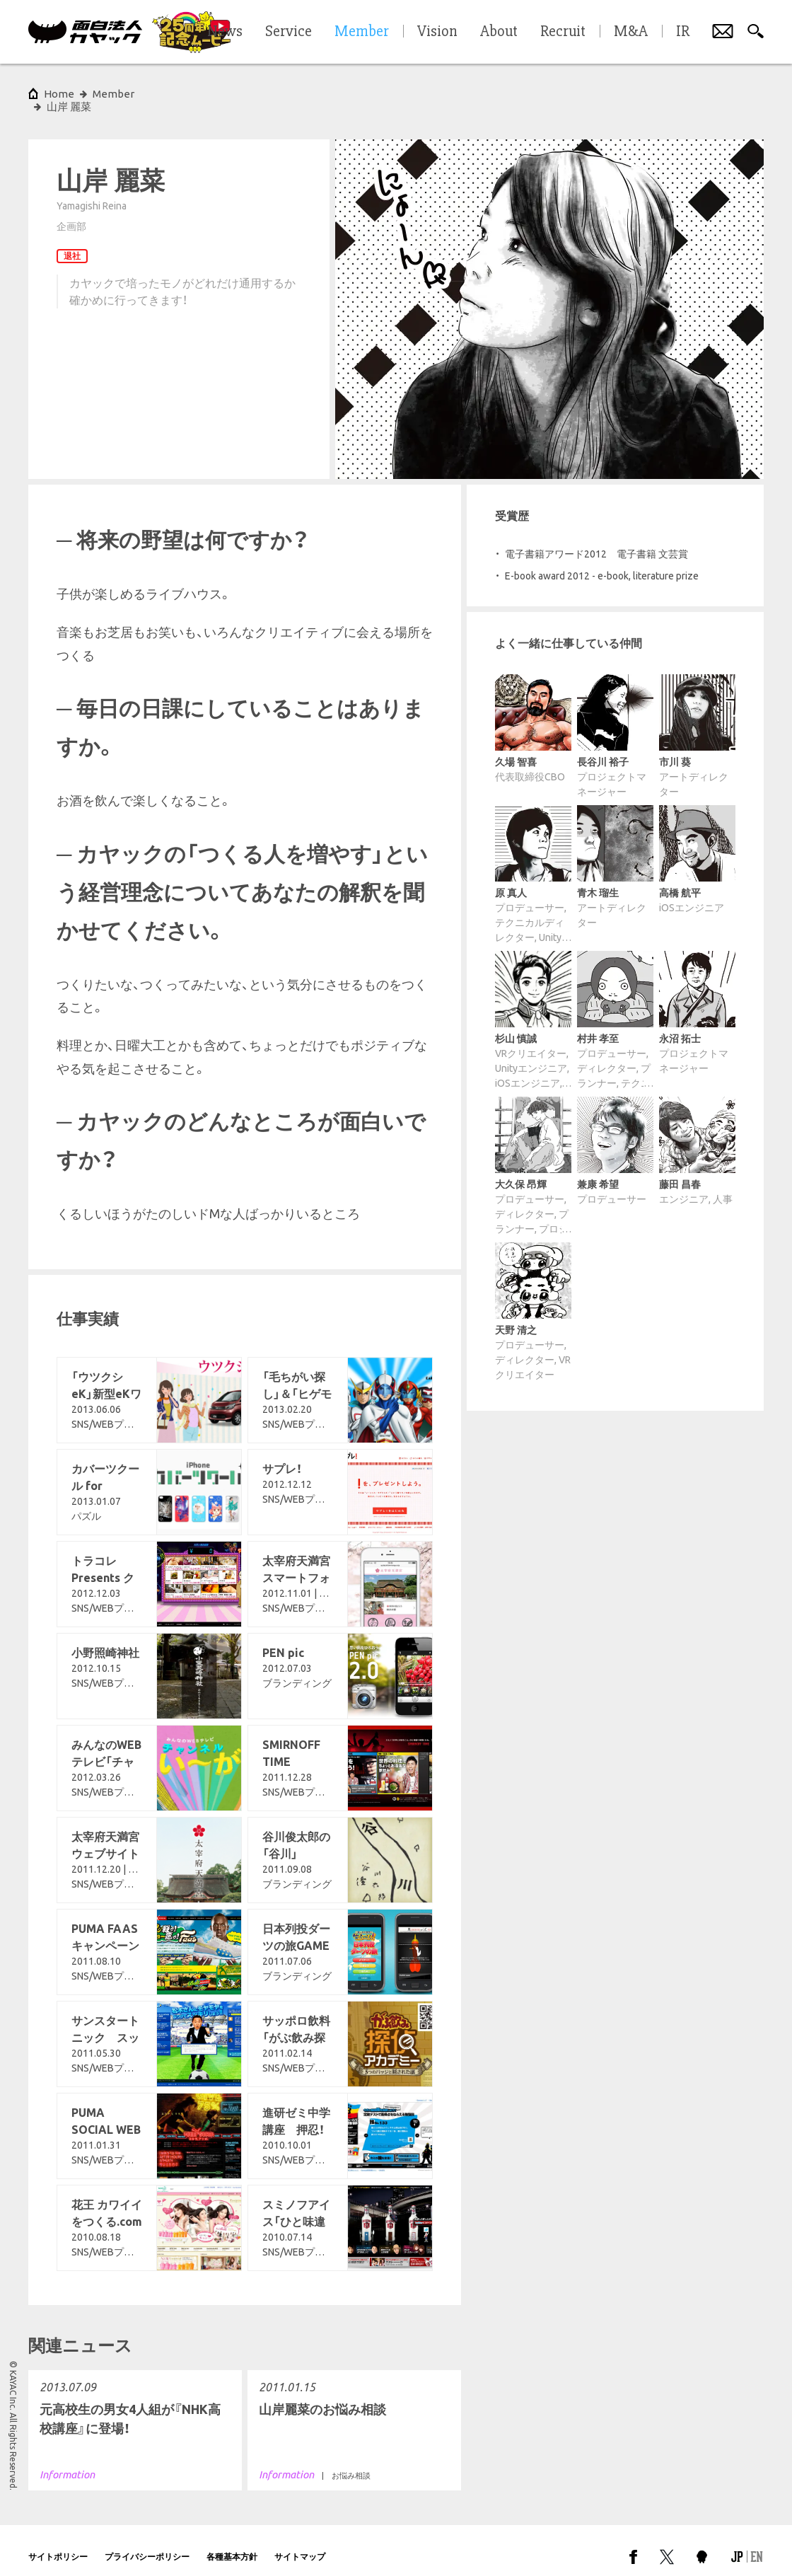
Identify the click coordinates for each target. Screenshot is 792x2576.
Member (113, 94)
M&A (631, 32)
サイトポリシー (58, 2543)
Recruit (563, 32)
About (499, 32)
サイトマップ (299, 2543)
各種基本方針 (231, 2543)
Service (288, 32)
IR (682, 32)
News (225, 32)
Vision (437, 32)
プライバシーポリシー (147, 2543)
